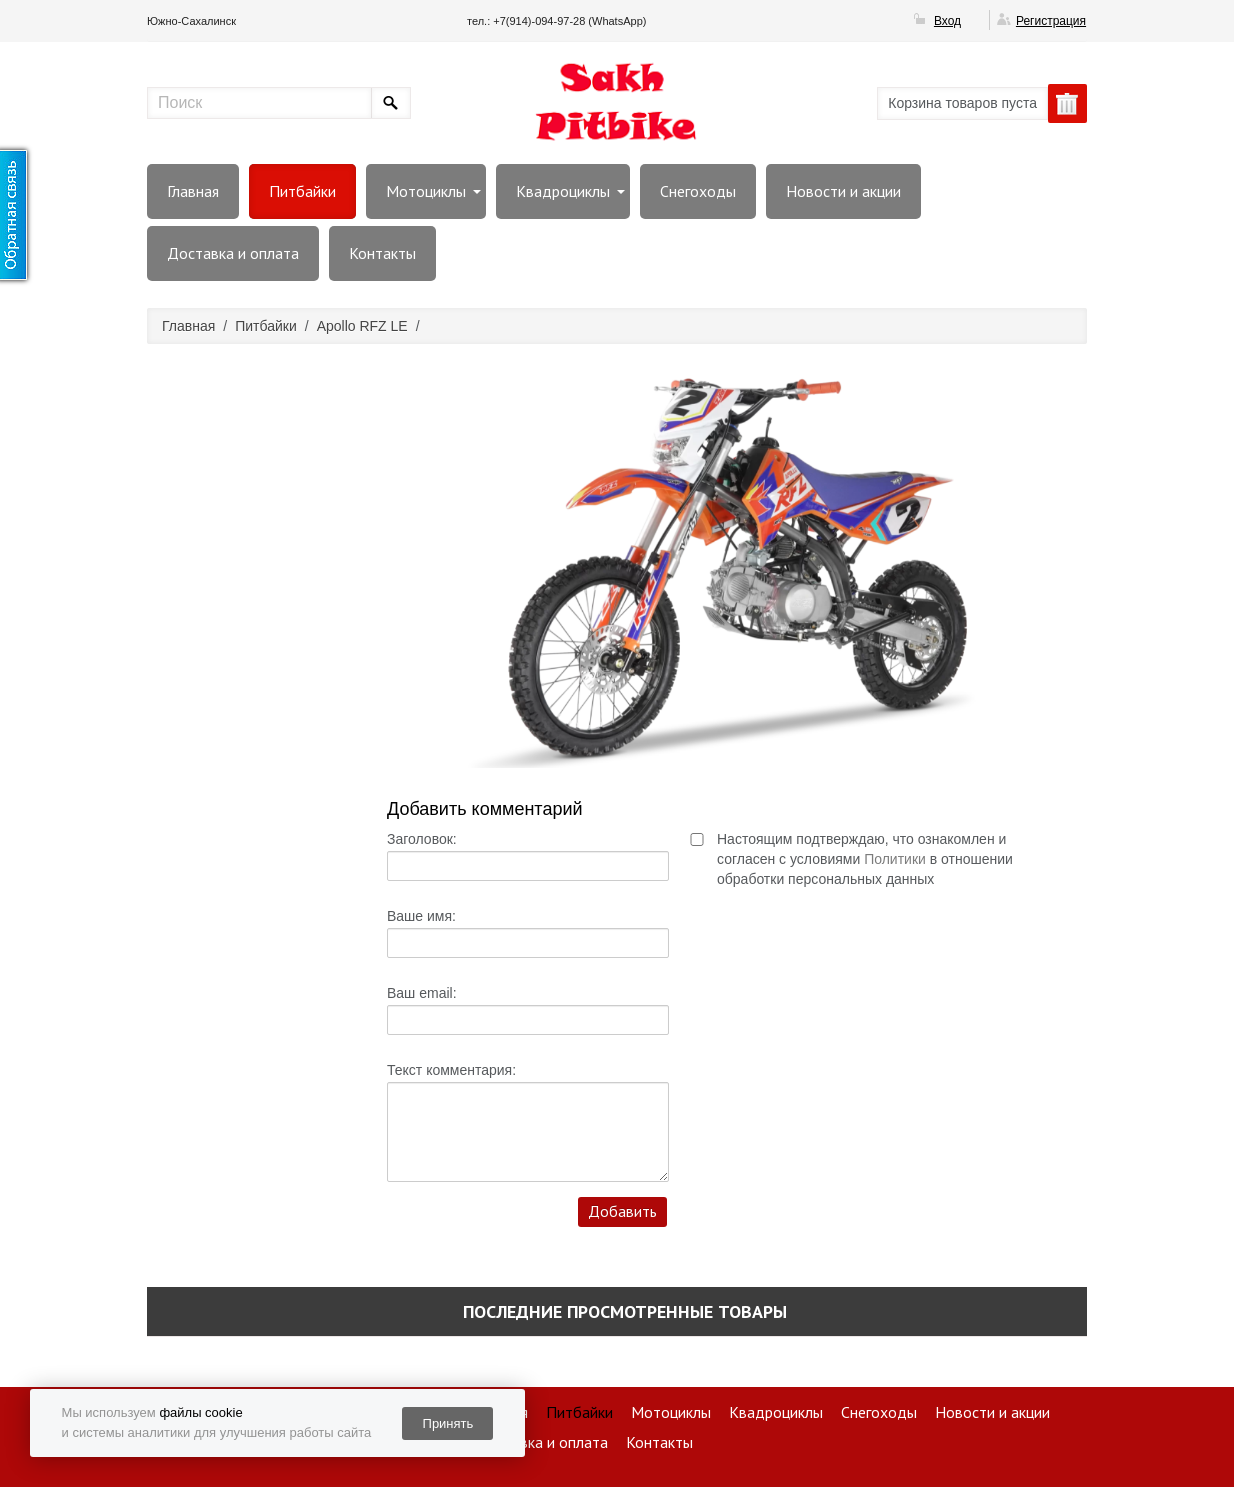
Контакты (382, 253)
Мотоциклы (426, 191)
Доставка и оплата (233, 253)
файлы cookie (200, 1412)
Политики (895, 859)
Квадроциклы (563, 191)
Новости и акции (843, 191)
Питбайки (302, 191)
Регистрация (1051, 21)
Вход (947, 21)
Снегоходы (698, 191)
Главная (193, 191)
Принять (448, 1423)
